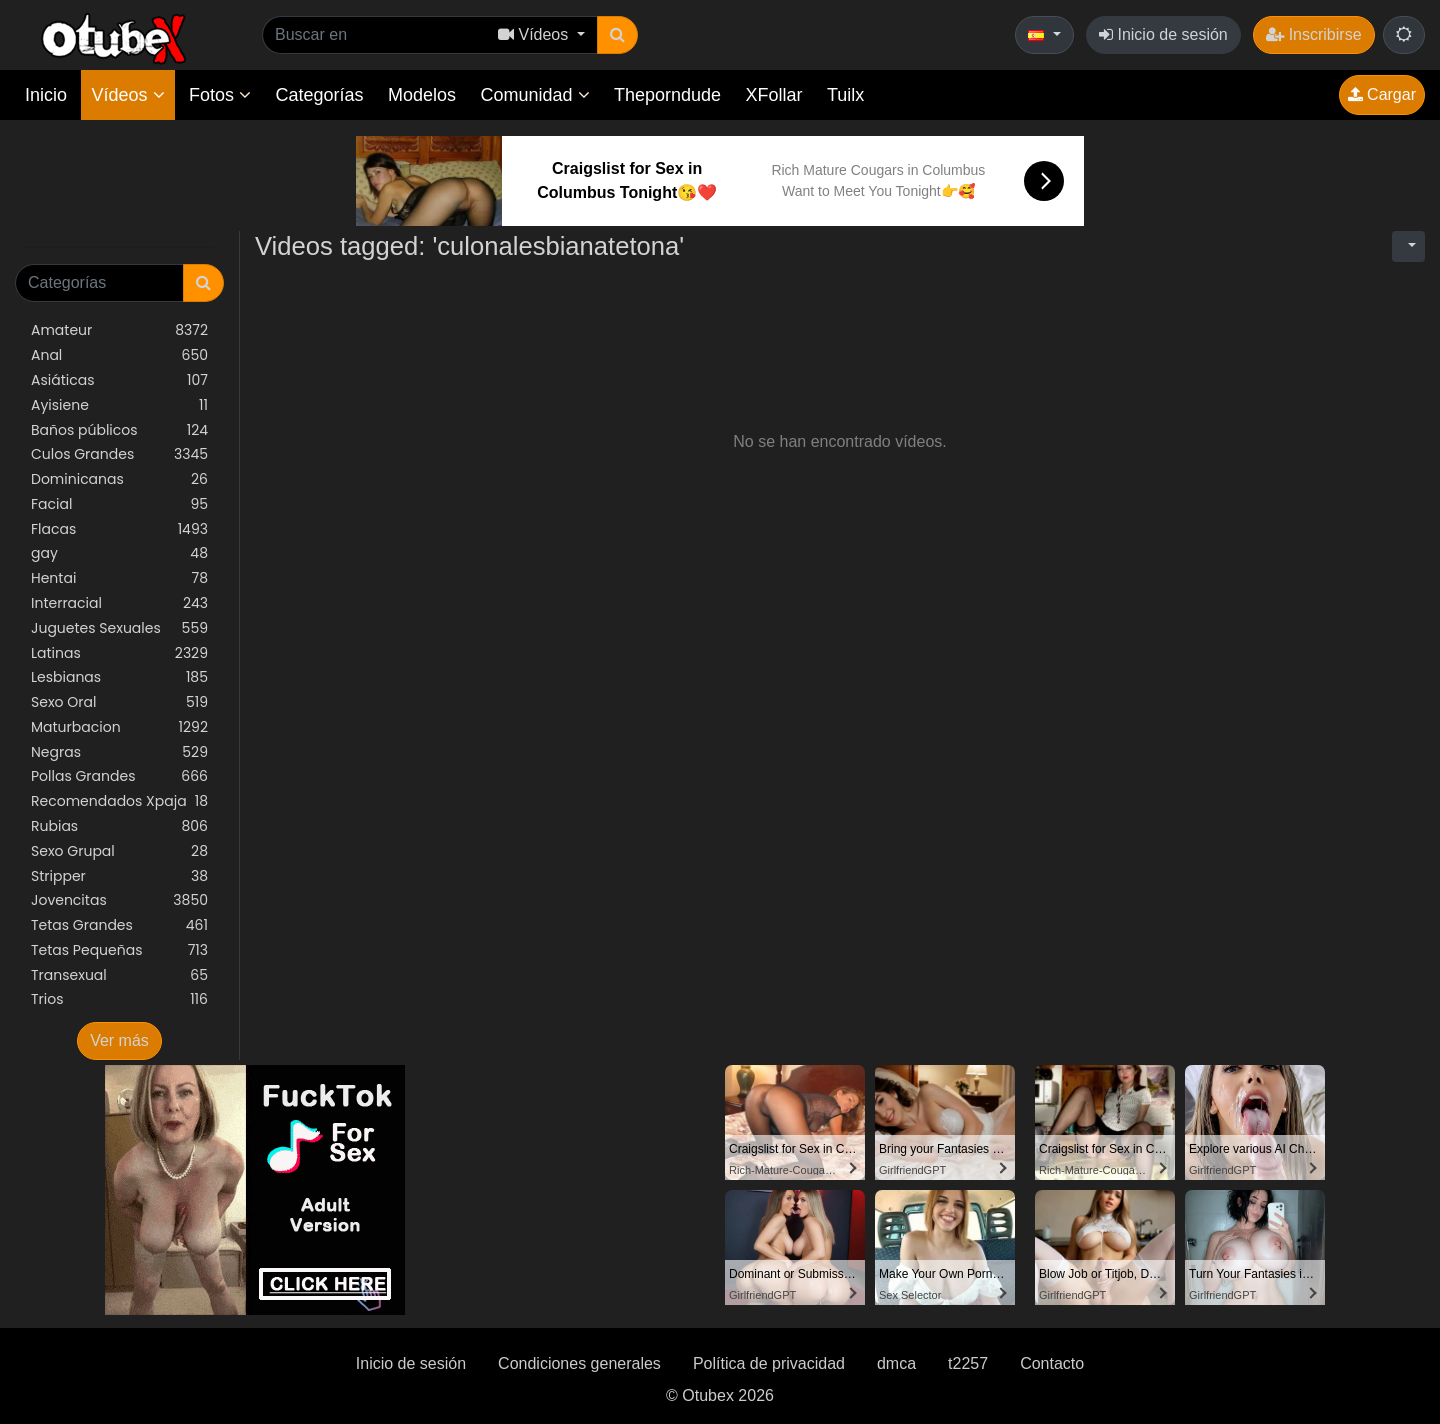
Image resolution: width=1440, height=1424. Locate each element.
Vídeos (127, 95)
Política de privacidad (769, 1363)
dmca (896, 1363)
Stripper (119, 876)
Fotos (220, 95)
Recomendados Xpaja (119, 801)
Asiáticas (119, 380)
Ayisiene (119, 405)
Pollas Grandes (119, 776)
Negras (119, 752)
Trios (119, 999)
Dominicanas (119, 479)
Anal (119, 355)
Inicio (46, 95)
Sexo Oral (119, 702)
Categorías (319, 95)
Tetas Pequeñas (119, 950)
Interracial (119, 603)
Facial (119, 504)
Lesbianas (119, 677)
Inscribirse (1313, 34)
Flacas (119, 529)
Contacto (1052, 1363)
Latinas (119, 653)
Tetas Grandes (119, 925)
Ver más (119, 1040)
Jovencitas (119, 900)
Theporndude (667, 95)
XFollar (774, 95)
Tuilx (845, 95)
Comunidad (534, 95)
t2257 (968, 1363)
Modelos (422, 95)
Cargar (1382, 94)
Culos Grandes (119, 454)
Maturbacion (119, 727)
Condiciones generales (579, 1363)
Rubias (119, 826)
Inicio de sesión (1163, 34)
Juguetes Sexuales (119, 628)
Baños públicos (119, 430)
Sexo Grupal (119, 851)
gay (119, 553)
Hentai (119, 578)
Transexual (119, 975)
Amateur (119, 330)
